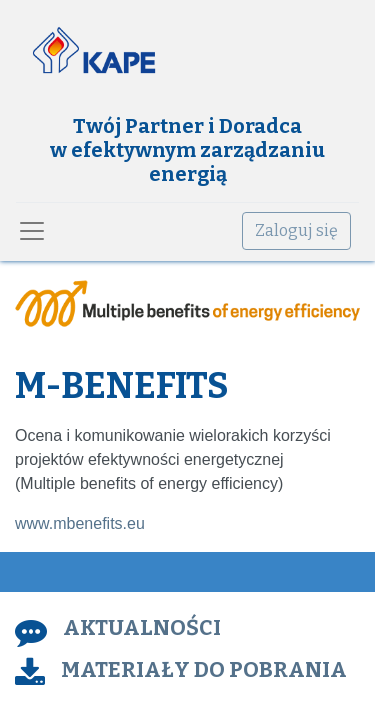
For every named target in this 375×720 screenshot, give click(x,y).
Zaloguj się (296, 230)
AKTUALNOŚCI (142, 628)
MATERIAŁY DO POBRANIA (204, 670)
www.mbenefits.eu (80, 523)
